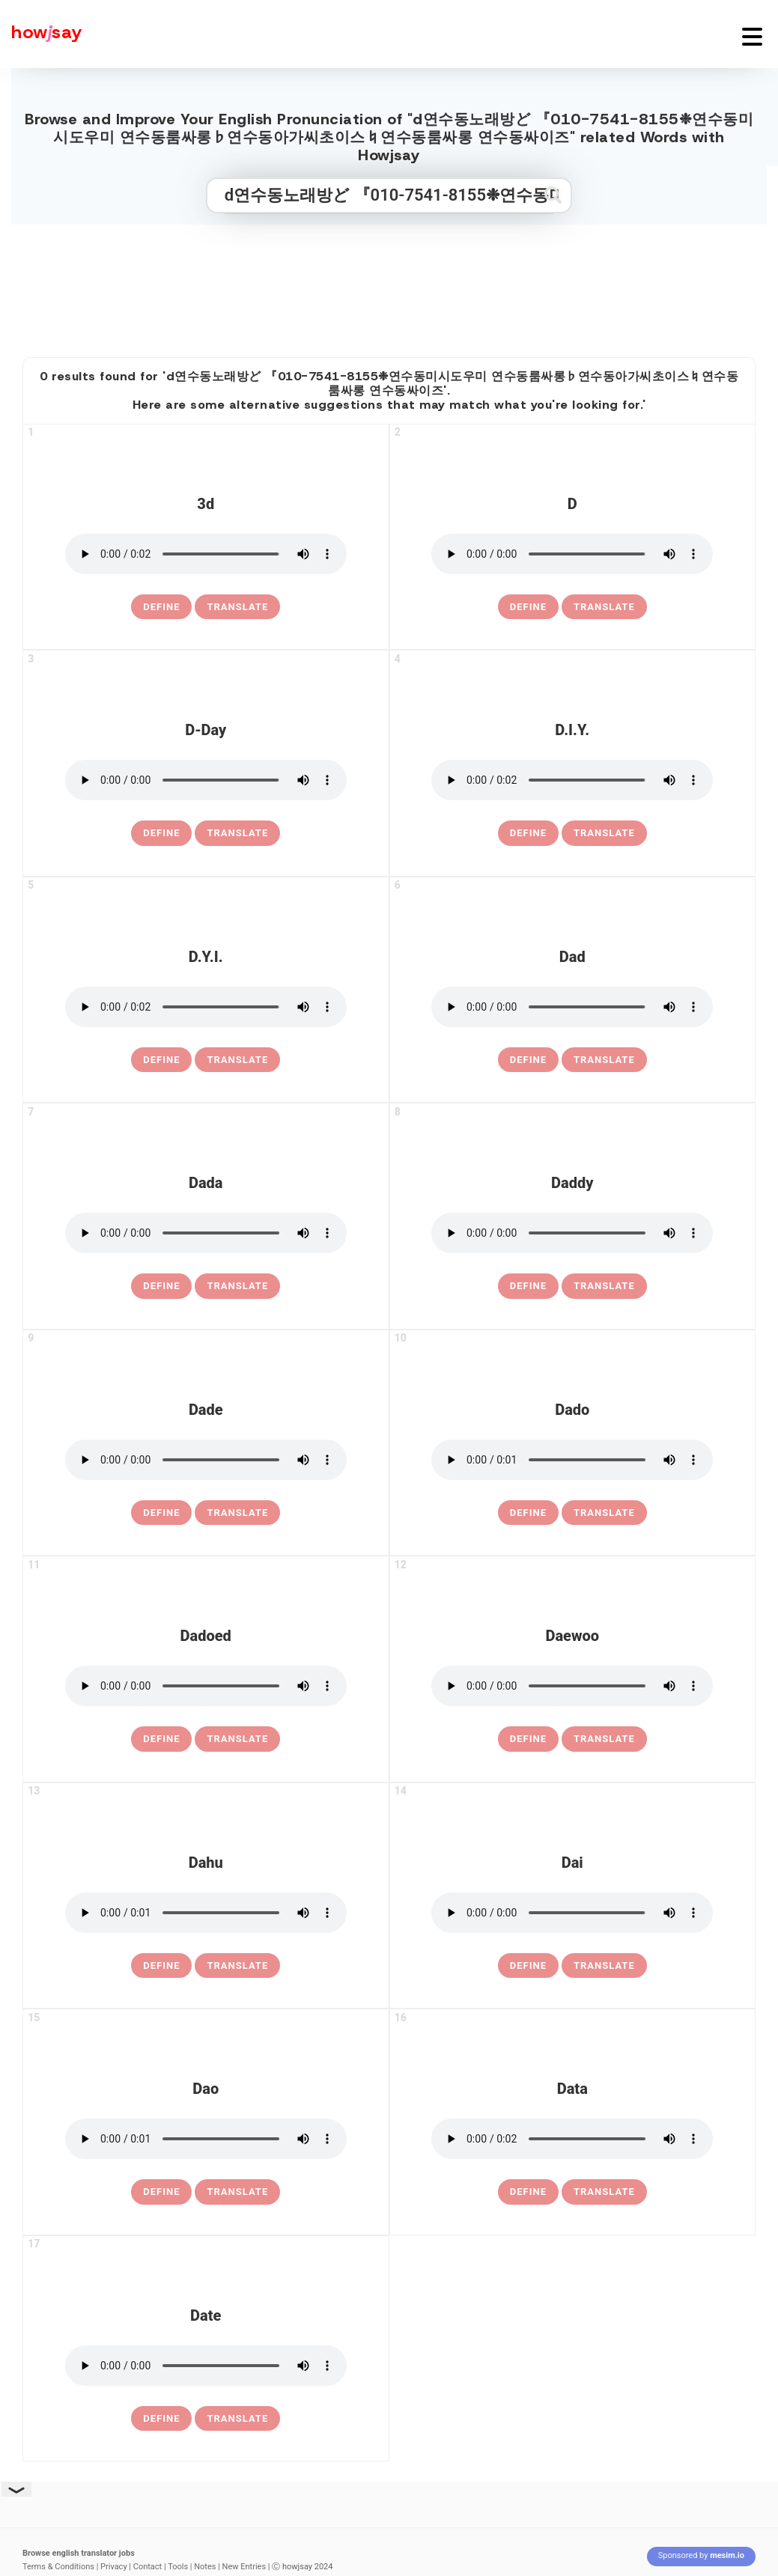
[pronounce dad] (572, 1007)
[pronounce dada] (206, 1233)
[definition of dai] (528, 1966)
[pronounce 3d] (206, 554)
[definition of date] (161, 2419)
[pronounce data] (572, 2139)
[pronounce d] (572, 554)
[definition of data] (528, 2192)
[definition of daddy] (528, 1286)
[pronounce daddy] (572, 1233)
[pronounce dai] (572, 1913)
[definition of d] (528, 607)
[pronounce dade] (206, 1460)
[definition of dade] (161, 1513)
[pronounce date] (206, 2365)
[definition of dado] (528, 1513)
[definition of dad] (528, 1060)
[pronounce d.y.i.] (206, 1007)
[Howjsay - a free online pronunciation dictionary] (41, 34)
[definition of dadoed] (161, 1739)
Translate (237, 606)
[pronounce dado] (572, 1460)
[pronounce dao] (206, 2139)
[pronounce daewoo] (572, 1686)
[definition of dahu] (161, 1966)
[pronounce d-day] (206, 780)
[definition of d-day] (161, 833)
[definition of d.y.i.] (161, 1060)
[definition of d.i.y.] (528, 833)
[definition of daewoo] (528, 1739)
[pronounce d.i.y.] (572, 780)
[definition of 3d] (161, 607)
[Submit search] (553, 195)
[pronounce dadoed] (206, 1686)
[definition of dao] (161, 2192)
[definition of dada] (161, 1286)
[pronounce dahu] (206, 1913)
